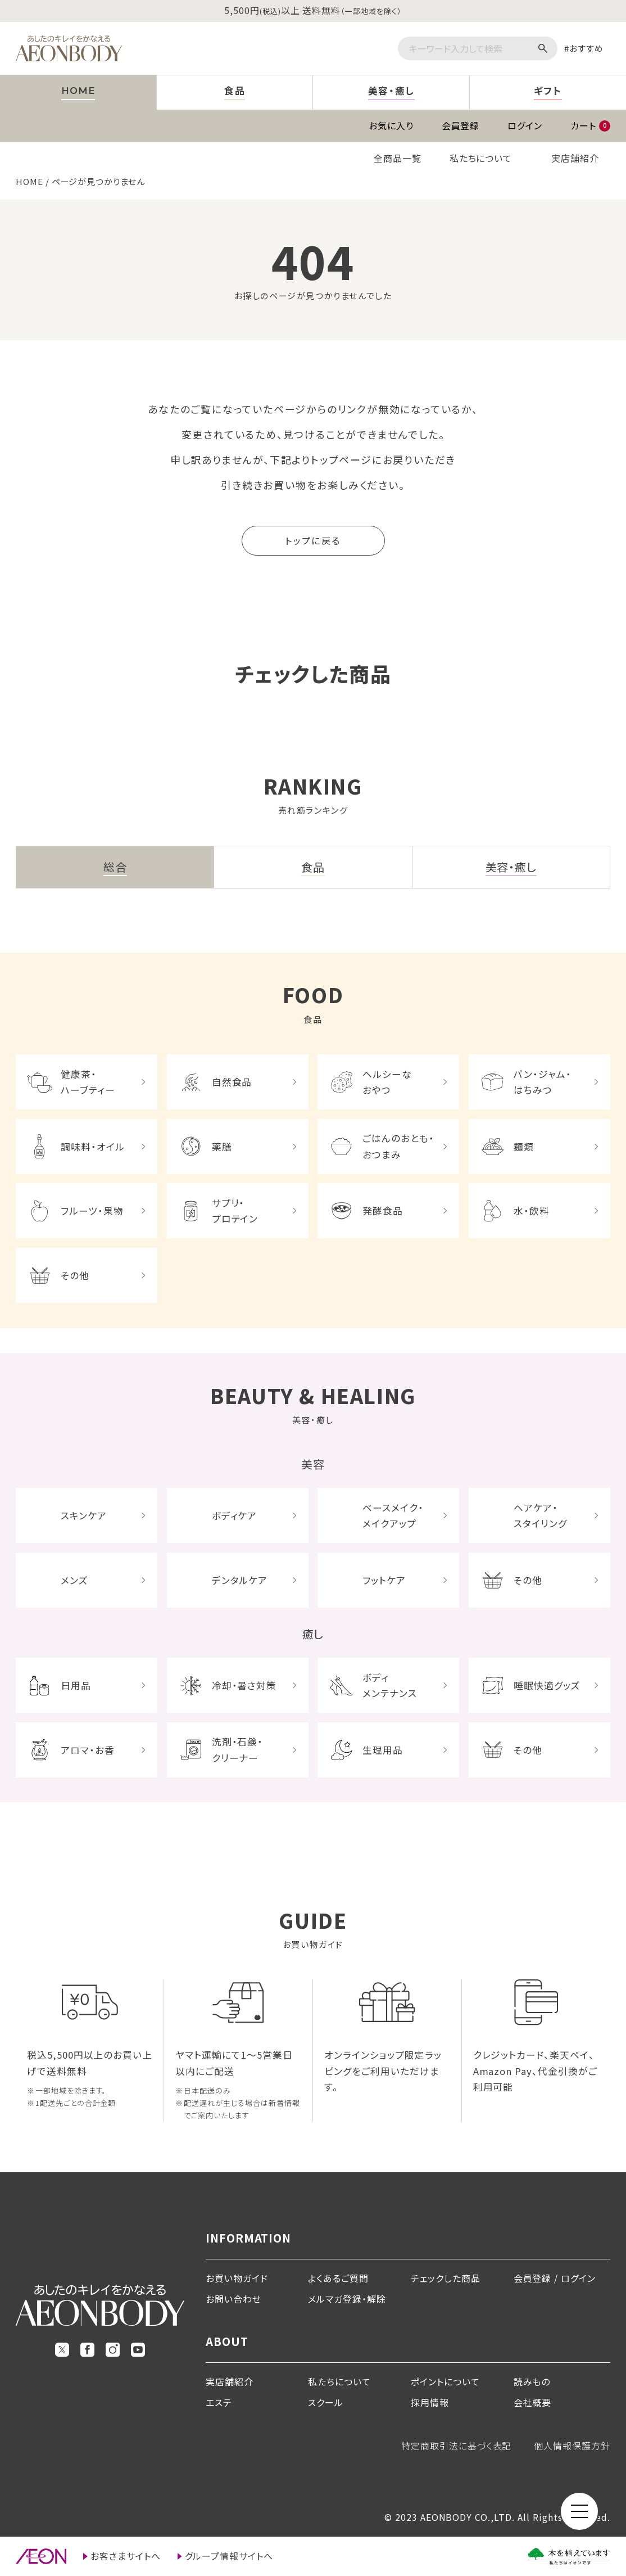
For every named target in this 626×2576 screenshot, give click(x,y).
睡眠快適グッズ (547, 1685)
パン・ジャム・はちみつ (542, 1082)
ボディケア (234, 1515)
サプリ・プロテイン (235, 1210)
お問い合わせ (233, 2299)
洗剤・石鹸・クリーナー (238, 1749)
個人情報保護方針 (572, 2445)
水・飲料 (532, 1210)
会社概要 (533, 2402)
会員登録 (461, 125)
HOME (29, 181)
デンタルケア (240, 1580)
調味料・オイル (93, 1146)
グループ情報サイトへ (229, 2556)
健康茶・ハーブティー (88, 1082)
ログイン (524, 125)
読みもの (532, 2381)
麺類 (524, 1146)
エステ (219, 2402)
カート (590, 125)
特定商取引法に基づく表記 (456, 2445)
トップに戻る (313, 540)
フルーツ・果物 (92, 1210)
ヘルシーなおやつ (387, 1082)
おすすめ (586, 48)
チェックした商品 (445, 2278)
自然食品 (232, 1082)
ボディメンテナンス (389, 1685)
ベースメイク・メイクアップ (393, 1515)
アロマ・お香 (88, 1750)
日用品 (76, 1685)
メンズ (74, 1580)
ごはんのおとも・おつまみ (398, 1146)
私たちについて (481, 158)
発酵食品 (382, 1210)
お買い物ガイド (237, 2278)
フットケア (384, 1580)
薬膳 (222, 1146)
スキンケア (84, 1515)
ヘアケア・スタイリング (540, 1515)
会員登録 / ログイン (555, 2278)
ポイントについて (445, 2381)
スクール (325, 2402)
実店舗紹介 (575, 158)
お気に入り (391, 125)
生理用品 (382, 1750)
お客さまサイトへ (125, 2556)
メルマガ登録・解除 (347, 2299)
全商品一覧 (397, 158)
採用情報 (430, 2402)
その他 (75, 1275)
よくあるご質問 (338, 2278)
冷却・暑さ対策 (244, 1685)
